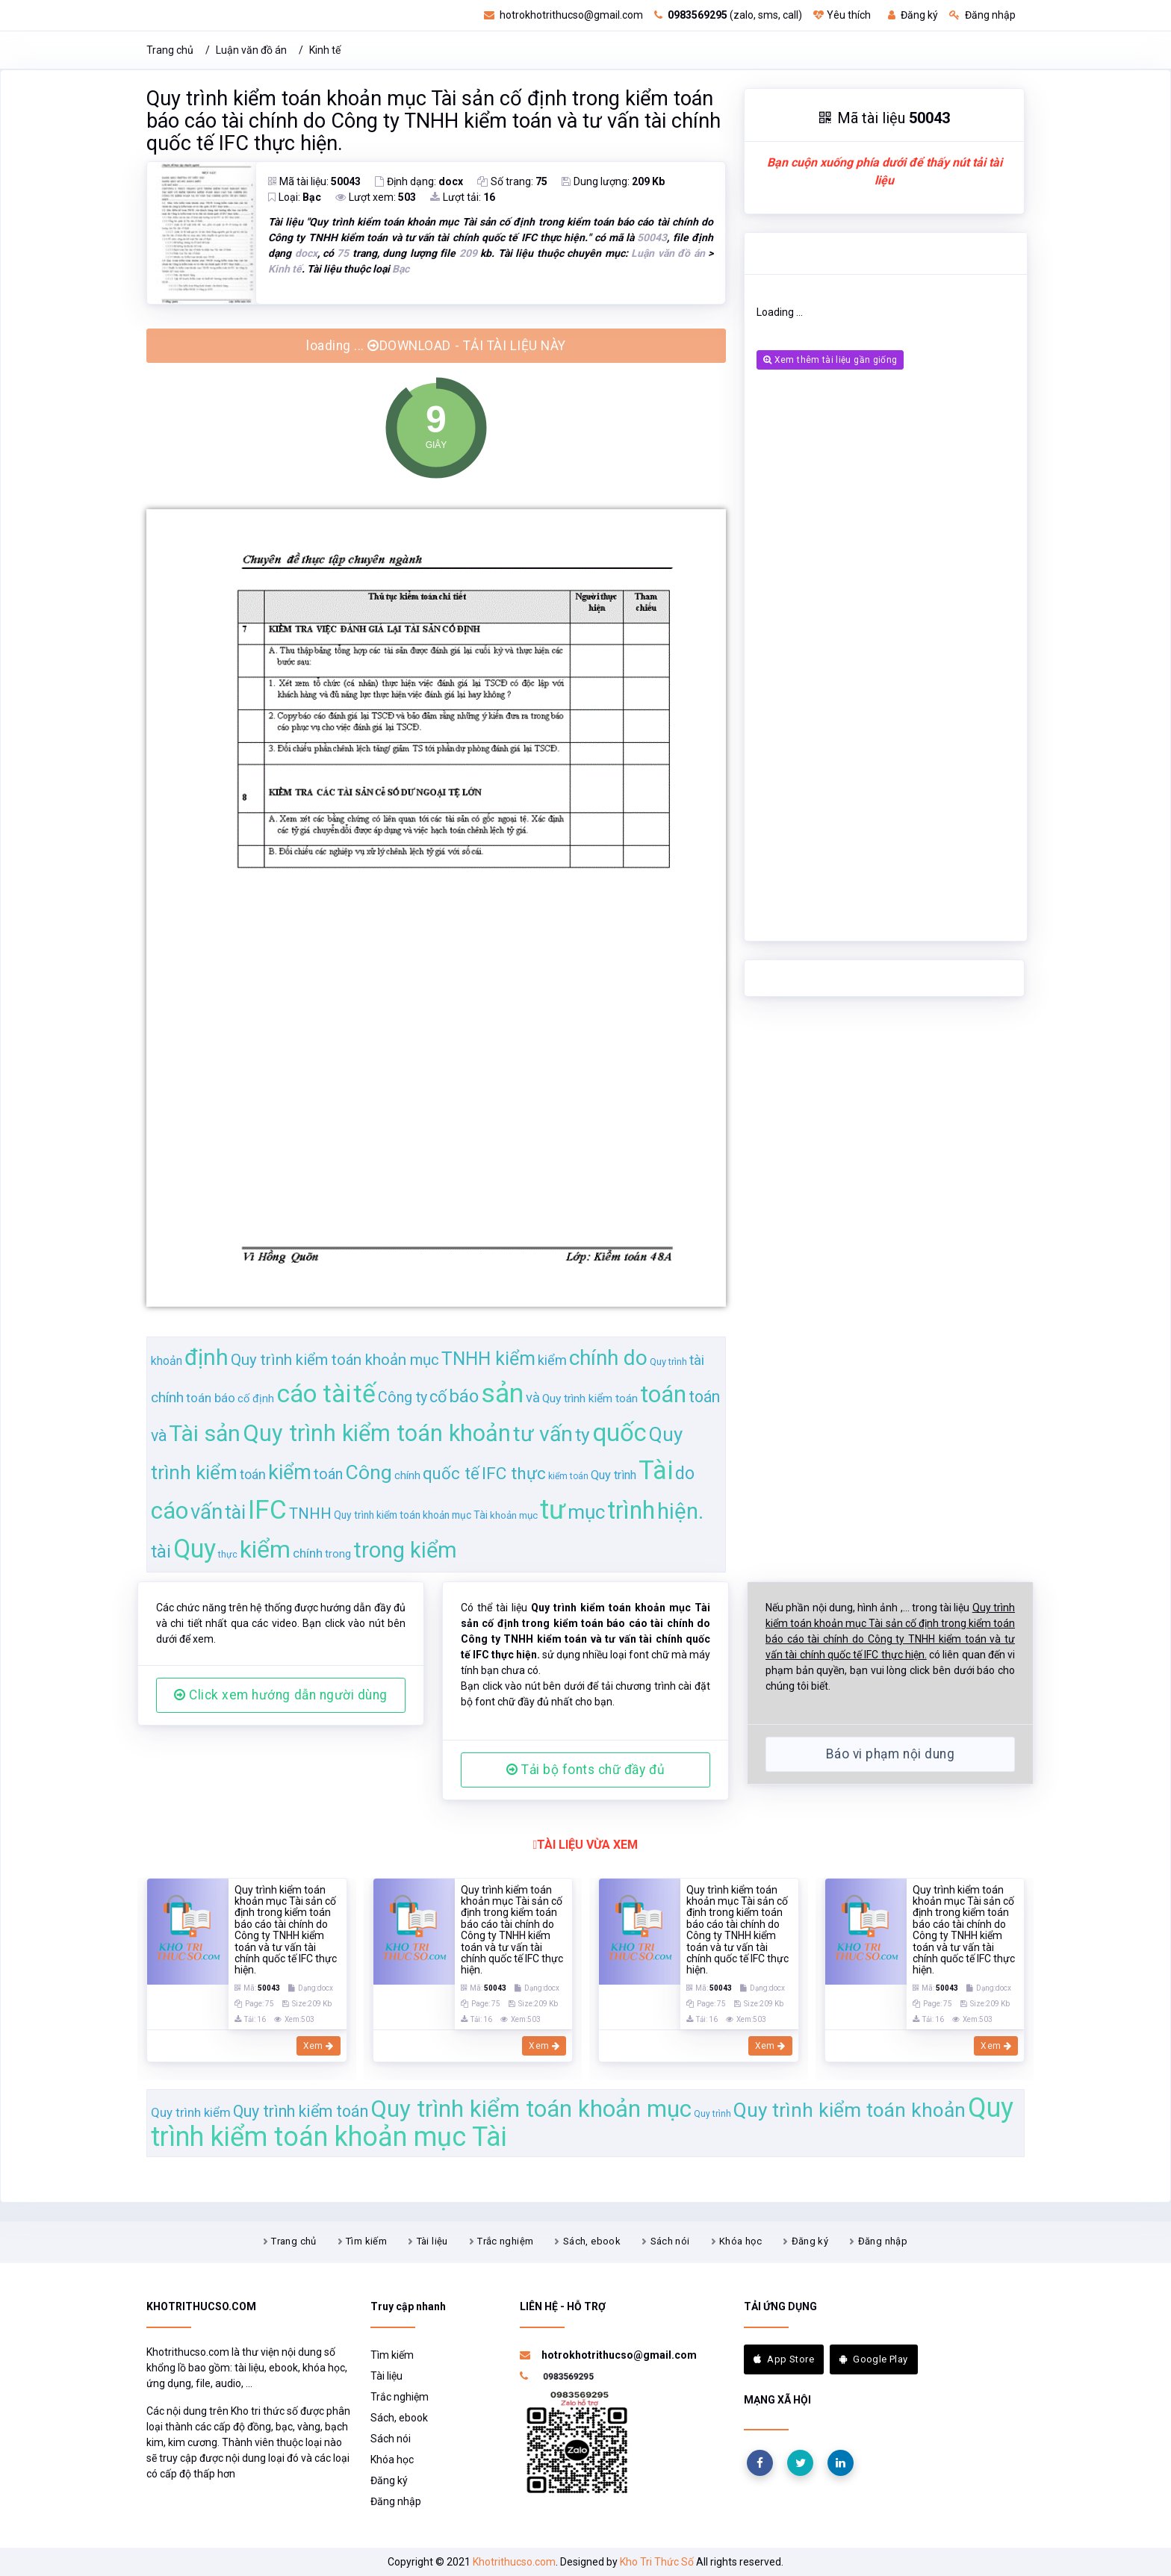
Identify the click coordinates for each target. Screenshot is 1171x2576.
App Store (784, 2359)
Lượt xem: (375, 197)
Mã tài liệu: (314, 181)
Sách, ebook (592, 2241)
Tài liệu (432, 2241)
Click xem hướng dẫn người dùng (281, 1694)
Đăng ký (913, 15)
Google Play (873, 2359)
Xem (318, 2046)
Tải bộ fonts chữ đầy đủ (585, 1769)
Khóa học (740, 2241)
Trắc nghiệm (505, 2241)
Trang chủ (169, 50)
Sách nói (670, 2241)
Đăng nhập (982, 15)
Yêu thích (842, 15)
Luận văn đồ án (251, 50)
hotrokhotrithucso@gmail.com (563, 15)
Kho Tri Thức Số (657, 2562)
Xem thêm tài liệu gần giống (830, 360)
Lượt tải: (462, 197)
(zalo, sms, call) (728, 15)
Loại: (294, 197)
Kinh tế (325, 50)
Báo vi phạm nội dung (890, 1753)
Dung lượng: (613, 181)
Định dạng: (419, 181)
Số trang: (512, 181)
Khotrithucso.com (514, 2562)
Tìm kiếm (366, 2241)
